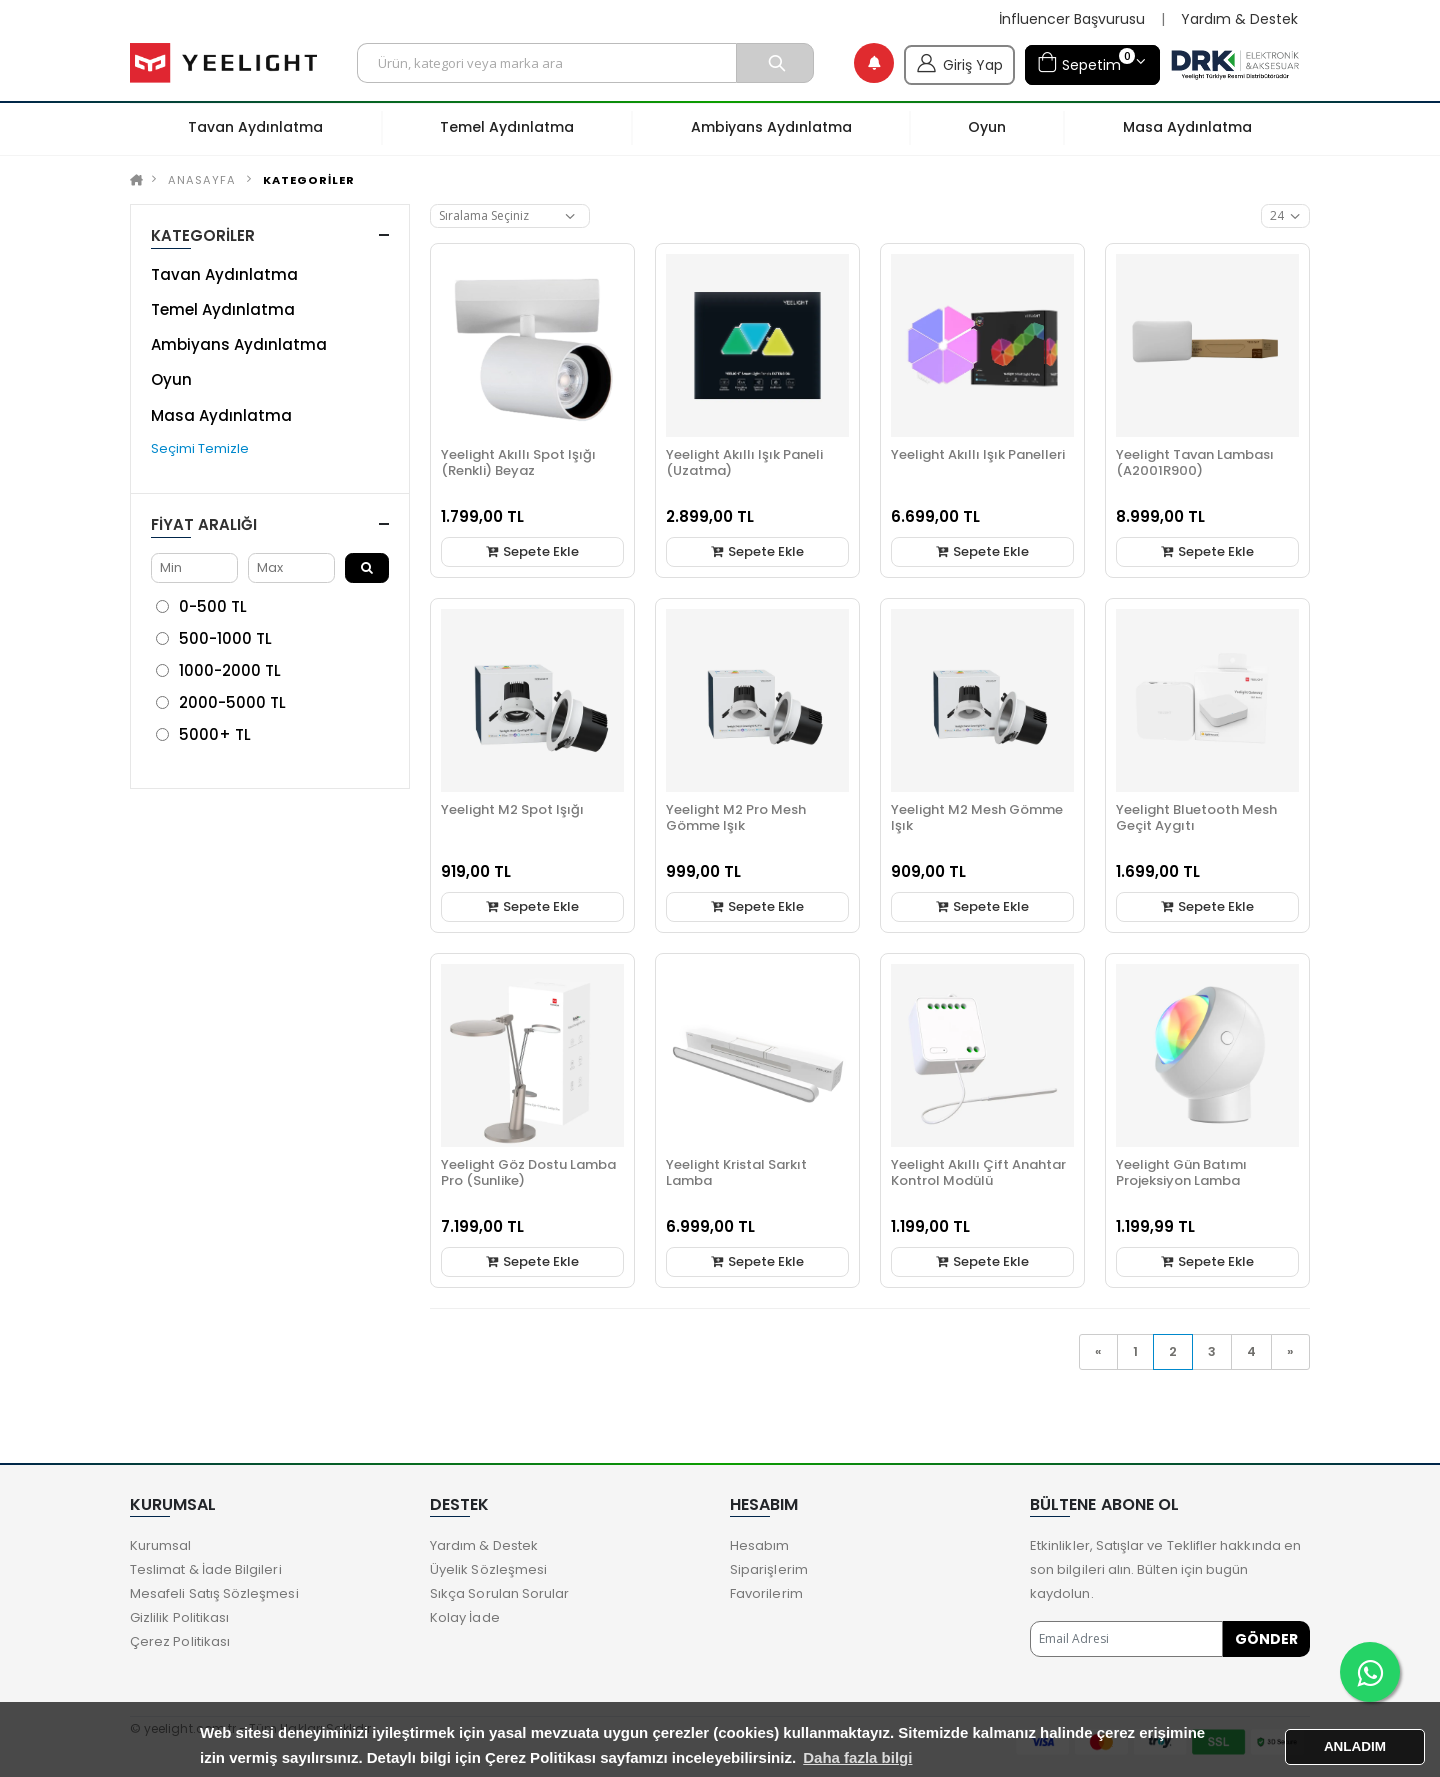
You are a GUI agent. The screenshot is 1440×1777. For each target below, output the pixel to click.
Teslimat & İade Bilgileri (206, 1569)
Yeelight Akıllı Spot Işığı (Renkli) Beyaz (518, 462)
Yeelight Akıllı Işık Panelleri (978, 454)
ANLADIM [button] (1355, 1746)
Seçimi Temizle (200, 448)
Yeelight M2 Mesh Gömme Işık (977, 817)
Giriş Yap (959, 62)
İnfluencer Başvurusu (1072, 19)
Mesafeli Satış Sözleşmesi (214, 1593)
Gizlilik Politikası (179, 1617)
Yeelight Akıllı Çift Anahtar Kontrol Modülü (978, 1172)
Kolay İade (465, 1617)
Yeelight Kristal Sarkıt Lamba (736, 1172)
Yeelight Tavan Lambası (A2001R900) (1195, 462)
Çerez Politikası (180, 1641)
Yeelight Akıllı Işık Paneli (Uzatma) (744, 462)
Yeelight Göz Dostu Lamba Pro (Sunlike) (528, 1172)
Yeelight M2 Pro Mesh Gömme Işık (736, 817)
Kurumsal (161, 1545)
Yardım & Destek (1239, 19)
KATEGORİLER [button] (203, 235)
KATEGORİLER (309, 180)
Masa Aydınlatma (221, 415)
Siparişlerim (769, 1569)
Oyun (171, 379)
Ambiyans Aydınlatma (239, 344)
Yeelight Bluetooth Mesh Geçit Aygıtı (1196, 817)
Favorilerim (766, 1593)
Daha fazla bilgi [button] (857, 1757)
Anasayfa (202, 180)
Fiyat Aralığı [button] (204, 524)
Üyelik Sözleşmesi (488, 1569)
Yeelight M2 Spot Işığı (512, 809)
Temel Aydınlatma (223, 309)
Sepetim (1086, 62)
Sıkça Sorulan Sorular (499, 1593)
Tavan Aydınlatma (224, 274)
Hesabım (759, 1545)
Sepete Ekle (533, 551)
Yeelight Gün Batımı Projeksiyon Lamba (1181, 1172)
